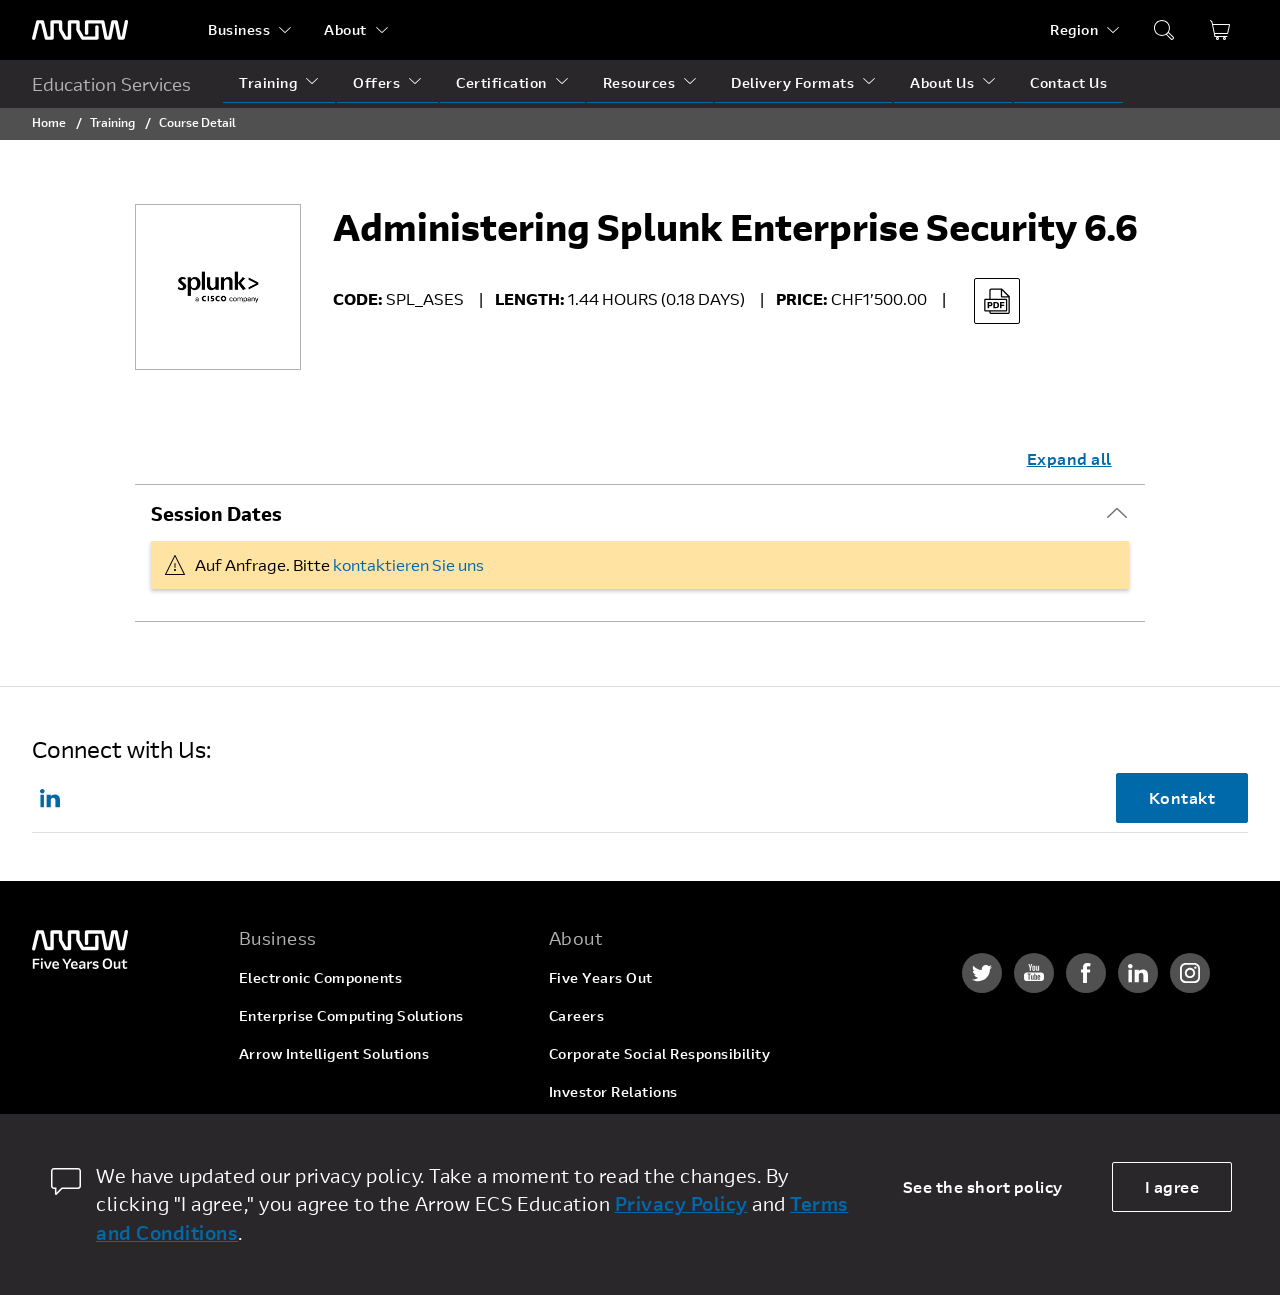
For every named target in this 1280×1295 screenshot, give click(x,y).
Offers (376, 82)
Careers (577, 1015)
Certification (501, 82)
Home (49, 122)
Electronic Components (321, 977)
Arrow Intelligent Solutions (334, 1053)
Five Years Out (601, 977)
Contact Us (1068, 82)
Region (1074, 29)
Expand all (1069, 458)
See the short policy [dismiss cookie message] (983, 1186)
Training (268, 82)
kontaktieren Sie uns (408, 564)
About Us (942, 82)
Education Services (111, 84)
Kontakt (1182, 797)
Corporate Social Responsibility (660, 1053)
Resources (639, 82)
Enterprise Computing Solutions (351, 1015)
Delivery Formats (792, 82)
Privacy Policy (681, 1203)
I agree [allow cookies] (1172, 1186)
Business (239, 29)
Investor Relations (613, 1091)
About (345, 29)
